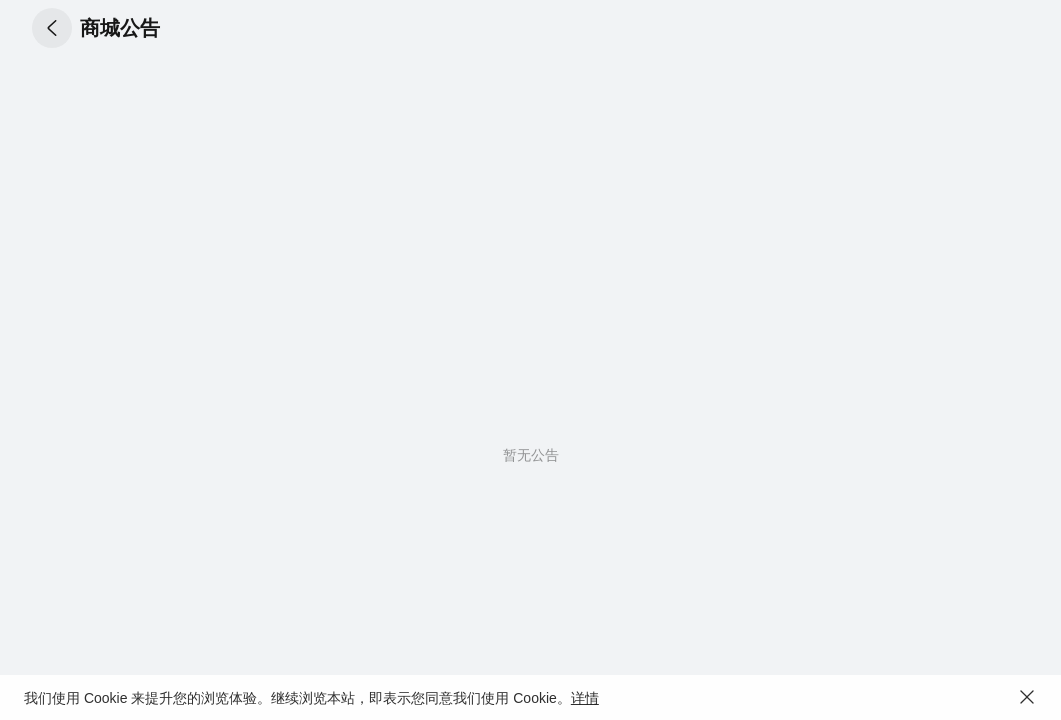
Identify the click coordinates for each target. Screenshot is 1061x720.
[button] (52, 28)
